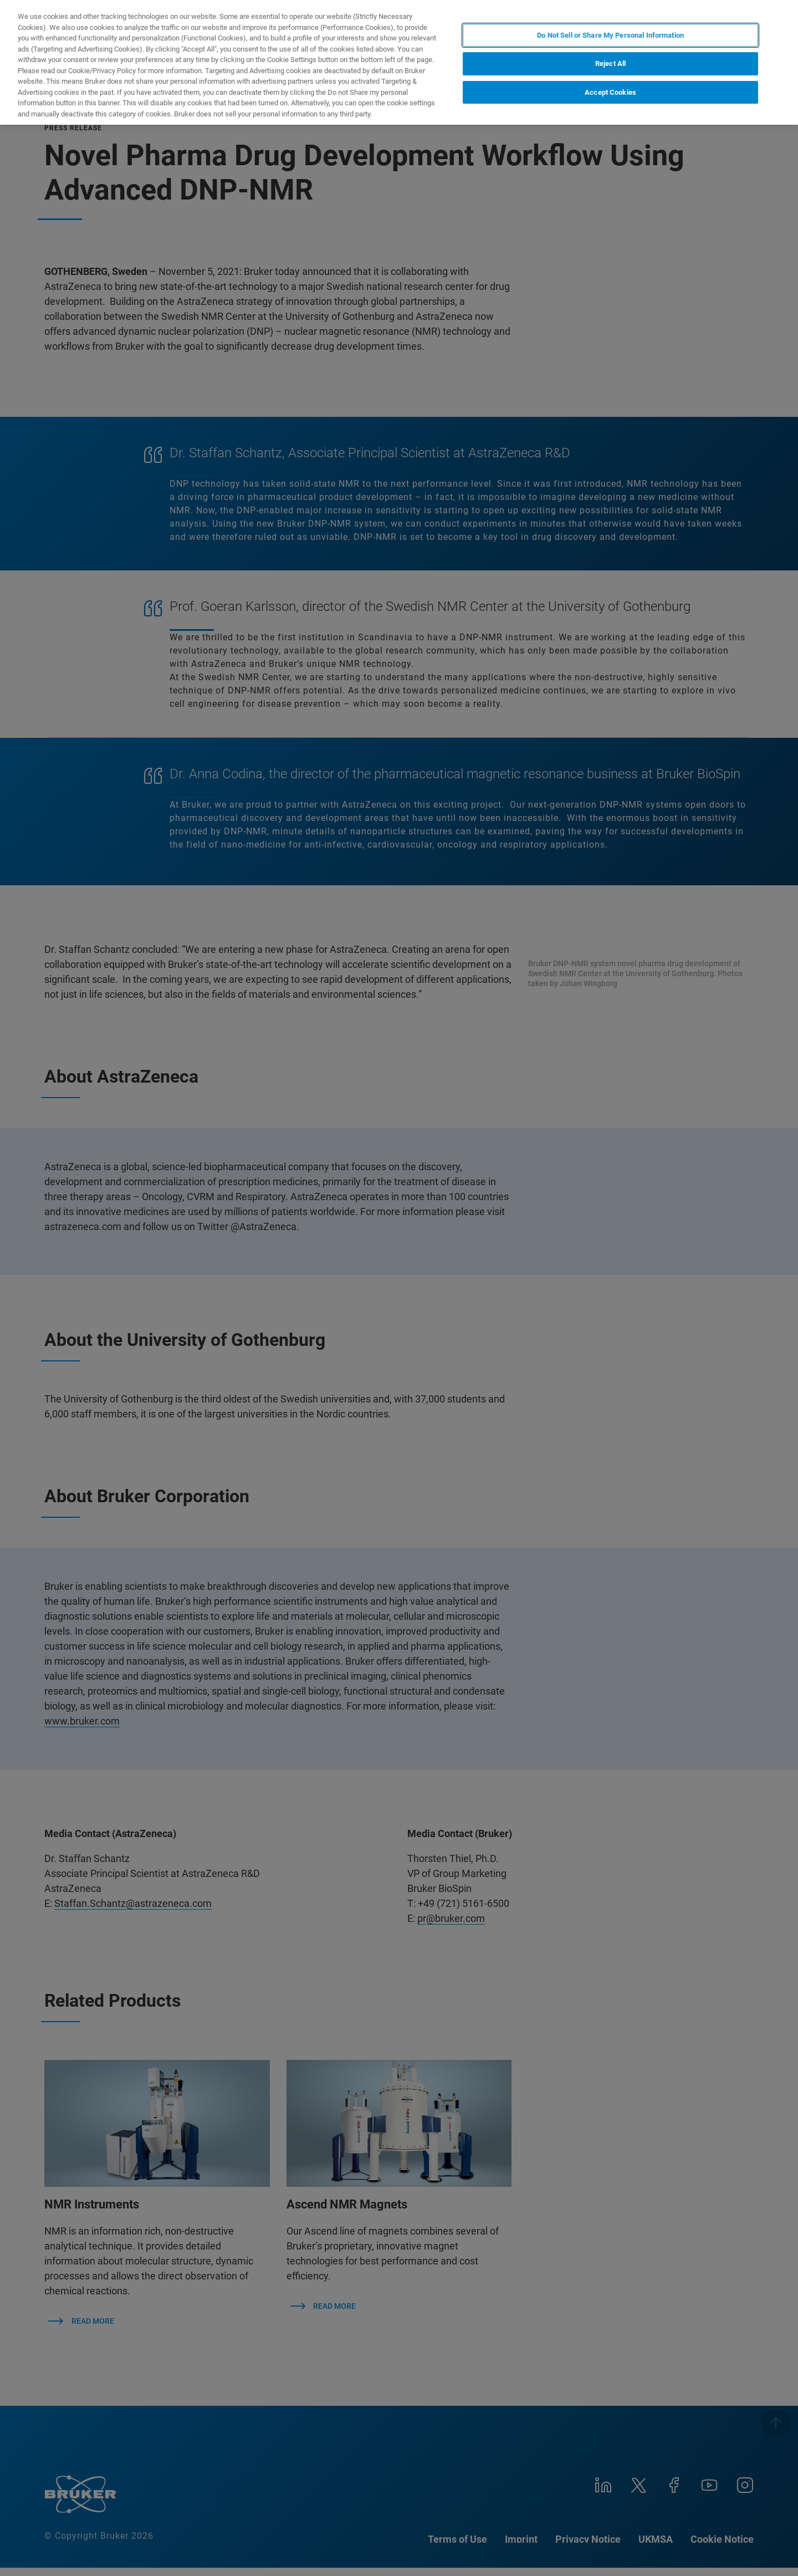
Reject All (610, 63)
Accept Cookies (610, 92)
